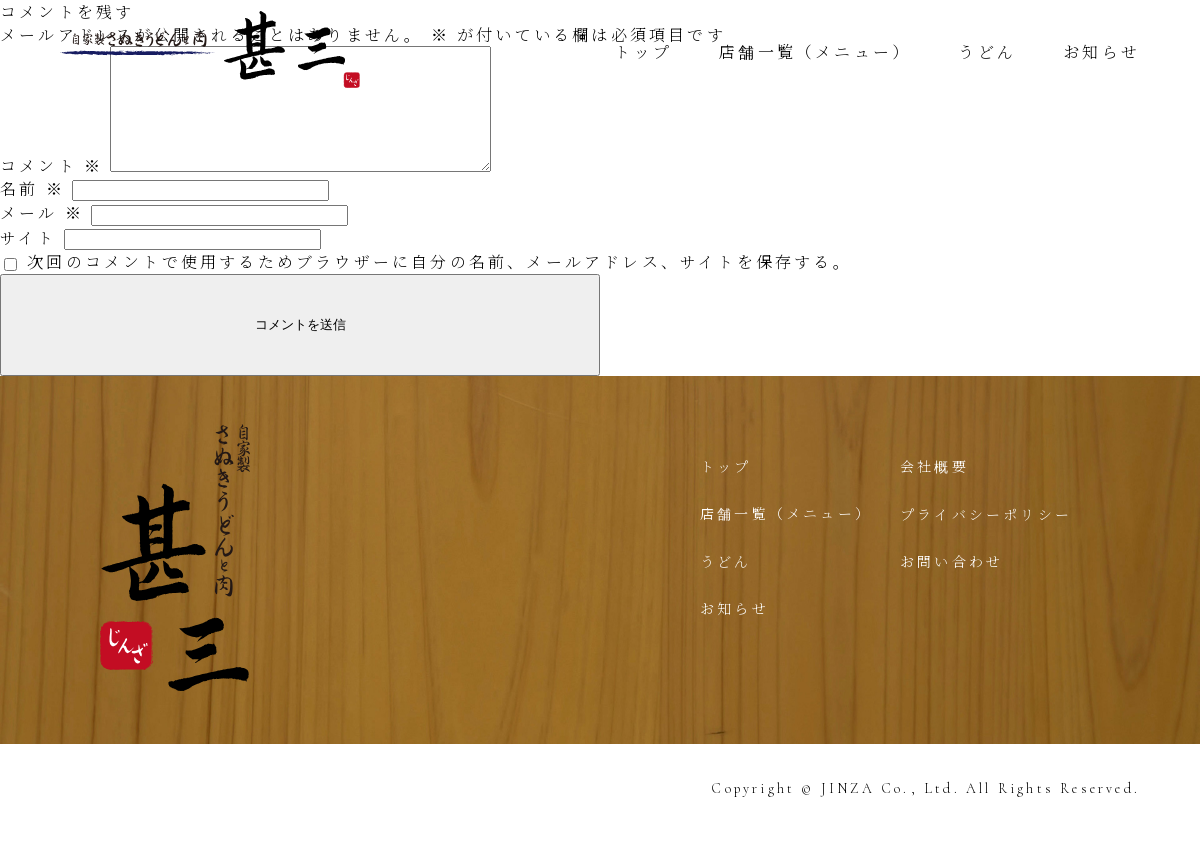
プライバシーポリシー (986, 538)
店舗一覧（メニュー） (815, 51)
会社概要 (934, 490)
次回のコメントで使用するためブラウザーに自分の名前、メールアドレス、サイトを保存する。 (439, 285)
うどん (987, 51)
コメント (51, 189)
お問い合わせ (951, 585)
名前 (32, 212)
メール (42, 236)
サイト (28, 261)
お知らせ (1101, 51)
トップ (643, 51)
